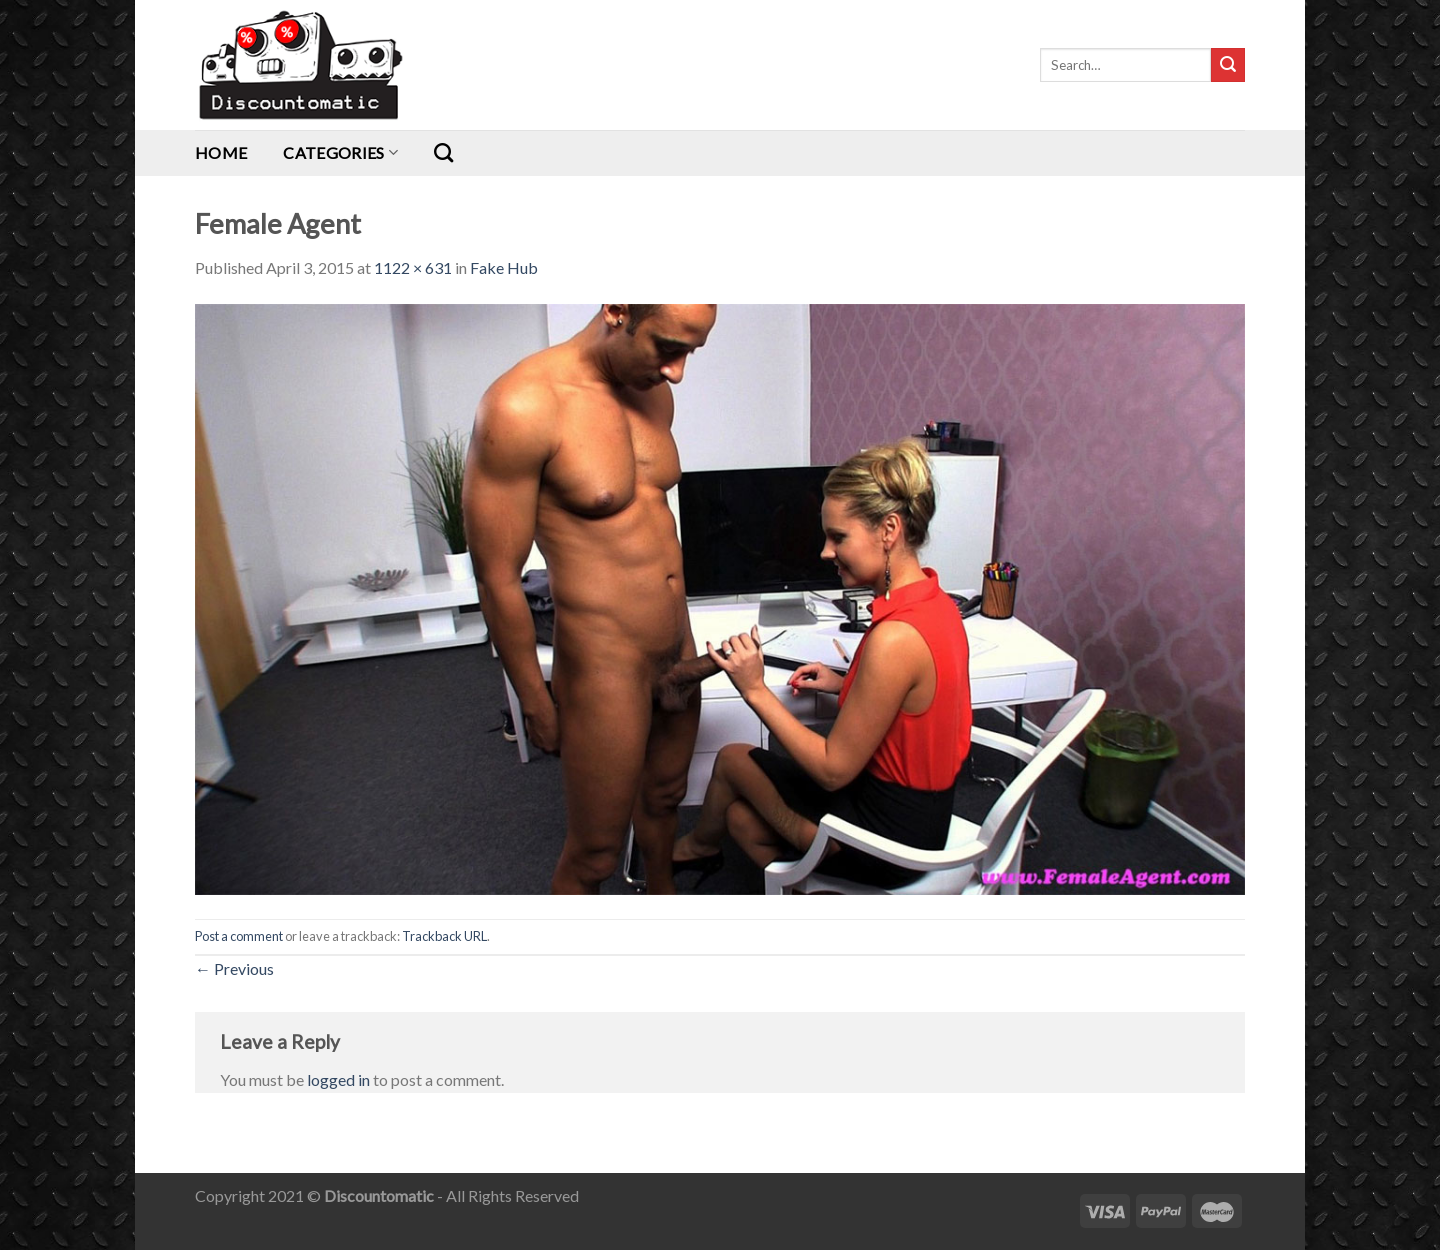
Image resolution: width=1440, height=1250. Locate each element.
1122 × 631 (413, 267)
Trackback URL (444, 936)
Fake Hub (504, 267)
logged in (338, 1079)
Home (221, 152)
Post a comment (239, 936)
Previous (234, 968)
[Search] (443, 152)
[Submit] (1228, 65)
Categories (340, 152)
